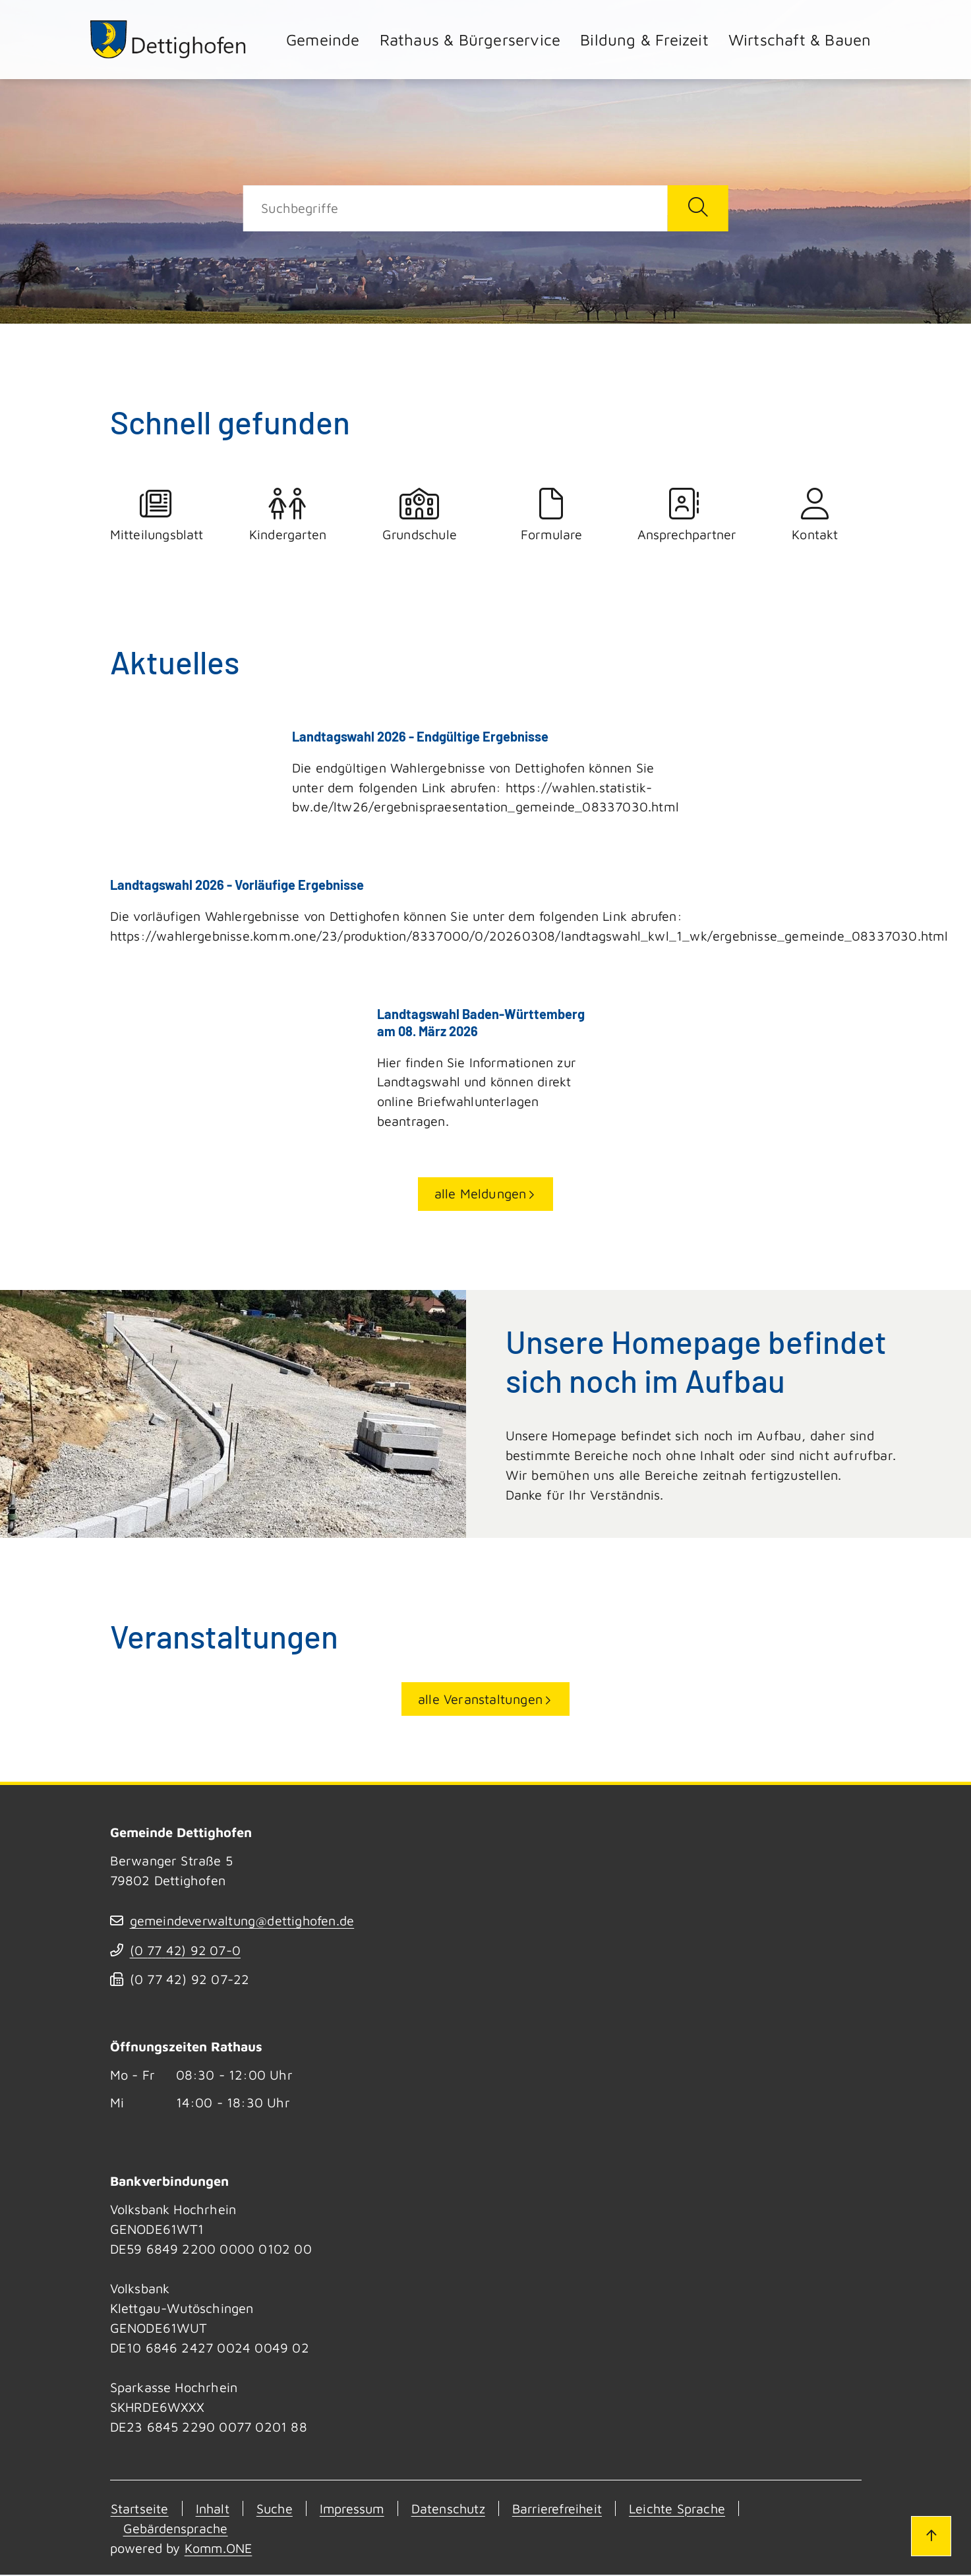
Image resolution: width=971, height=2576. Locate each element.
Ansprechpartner (683, 515)
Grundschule (420, 515)
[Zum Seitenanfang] (930, 2535)
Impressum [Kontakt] (355, 2509)
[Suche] (455, 208)
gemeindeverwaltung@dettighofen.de (244, 1921)
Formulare (552, 515)
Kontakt (815, 515)
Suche (276, 2509)
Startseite (139, 2509)
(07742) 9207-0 (186, 1951)
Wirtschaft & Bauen (799, 39)
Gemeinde (323, 39)
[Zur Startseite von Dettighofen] (169, 39)
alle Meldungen (480, 1195)
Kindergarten (288, 515)
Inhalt (213, 2509)
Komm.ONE (219, 2549)
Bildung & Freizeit (644, 39)
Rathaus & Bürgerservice (470, 39)
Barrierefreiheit (565, 2509)
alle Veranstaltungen (480, 1700)
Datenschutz (453, 2509)
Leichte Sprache (688, 2509)
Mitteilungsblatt (156, 515)
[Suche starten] (698, 208)
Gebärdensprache (176, 2529)
